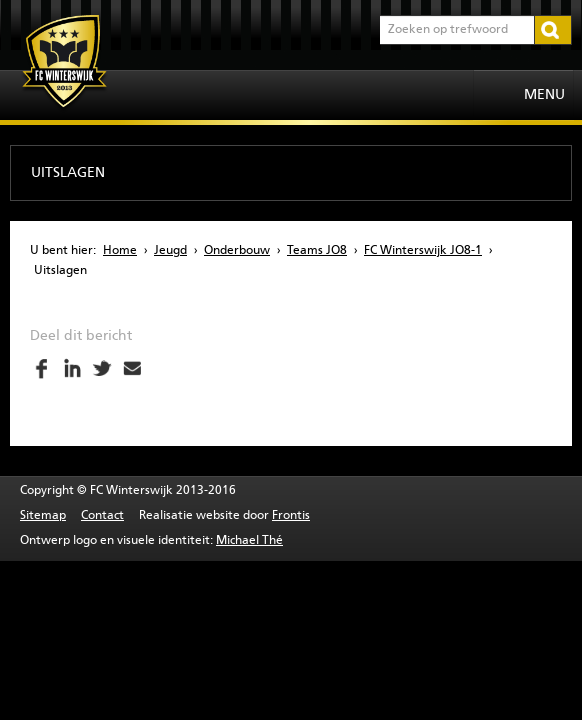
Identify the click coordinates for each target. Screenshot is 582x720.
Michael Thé (249, 541)
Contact (102, 516)
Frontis (291, 516)
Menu (544, 95)
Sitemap (43, 516)
